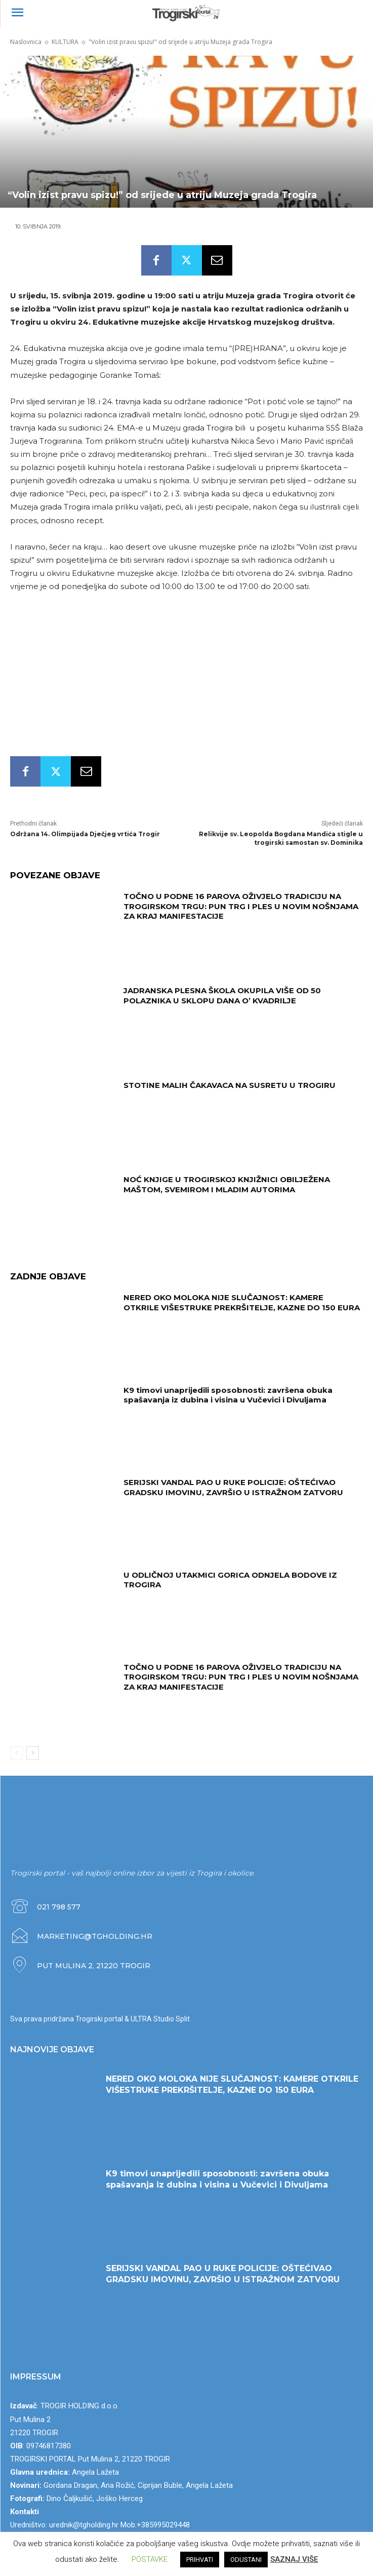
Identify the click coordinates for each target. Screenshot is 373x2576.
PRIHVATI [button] (199, 2559)
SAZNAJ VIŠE (294, 2559)
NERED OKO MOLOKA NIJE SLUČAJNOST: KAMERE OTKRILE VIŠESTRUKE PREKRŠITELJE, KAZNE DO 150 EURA (241, 1302)
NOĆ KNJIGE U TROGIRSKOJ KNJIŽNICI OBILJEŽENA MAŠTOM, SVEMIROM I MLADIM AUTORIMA (226, 1184)
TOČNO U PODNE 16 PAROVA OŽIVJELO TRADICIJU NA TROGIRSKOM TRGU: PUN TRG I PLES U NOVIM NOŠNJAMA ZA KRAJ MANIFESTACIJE (240, 906)
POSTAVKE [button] (150, 2559)
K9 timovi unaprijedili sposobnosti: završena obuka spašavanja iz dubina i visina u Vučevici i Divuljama (228, 1395)
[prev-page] (16, 1753)
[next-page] (32, 1753)
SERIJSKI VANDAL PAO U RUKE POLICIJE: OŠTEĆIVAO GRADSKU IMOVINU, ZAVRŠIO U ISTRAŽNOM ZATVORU (233, 1487)
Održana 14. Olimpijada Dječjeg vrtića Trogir (85, 834)
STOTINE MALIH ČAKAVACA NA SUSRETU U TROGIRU (229, 1085)
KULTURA (65, 41)
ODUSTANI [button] (246, 2559)
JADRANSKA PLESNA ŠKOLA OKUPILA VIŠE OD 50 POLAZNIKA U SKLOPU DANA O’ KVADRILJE (222, 995)
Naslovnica (26, 41)
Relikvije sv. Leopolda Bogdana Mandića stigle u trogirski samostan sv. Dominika (281, 838)
